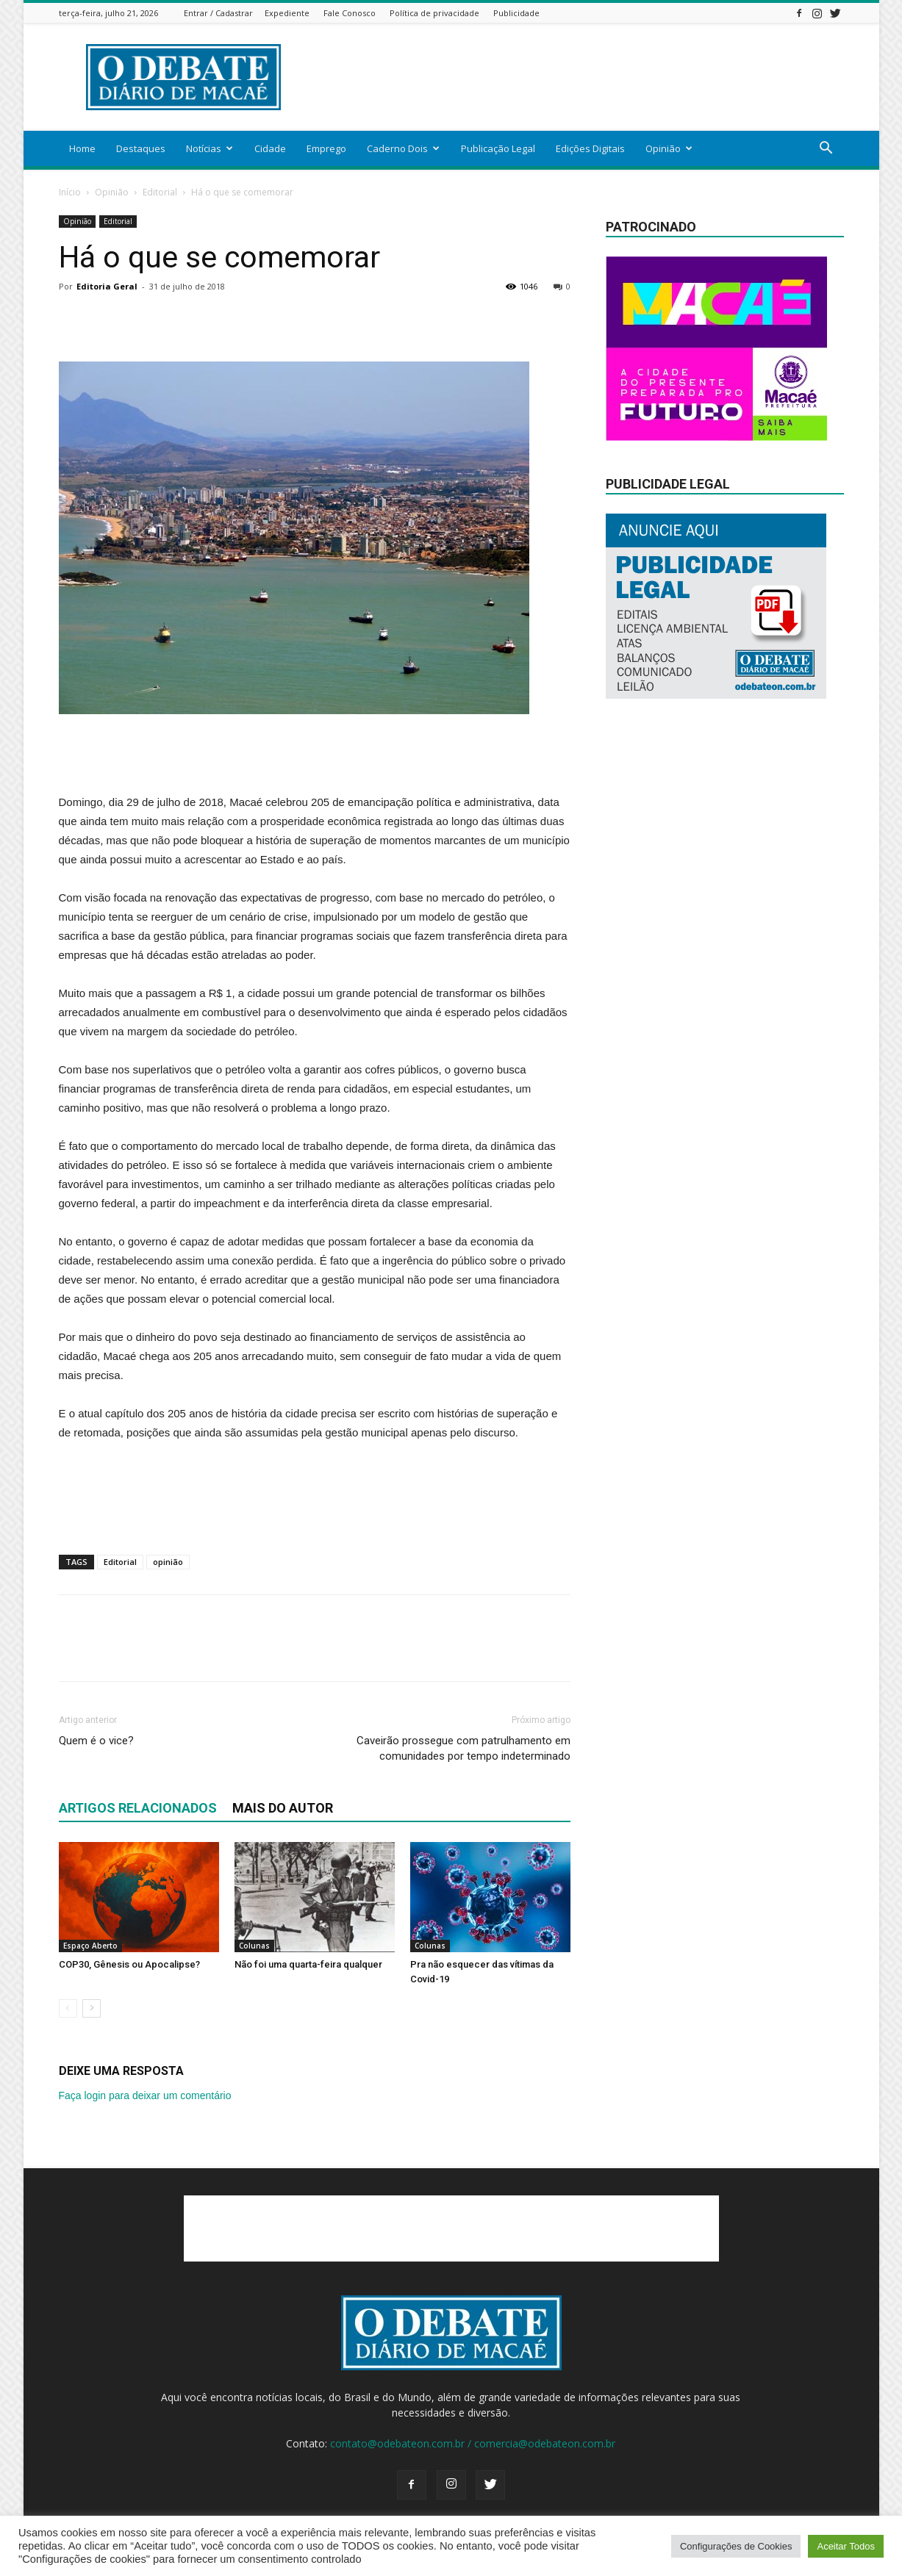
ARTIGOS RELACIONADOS (138, 1808)
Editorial (160, 192)
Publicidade (516, 12)
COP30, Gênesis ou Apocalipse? (129, 1964)
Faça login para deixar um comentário (145, 2095)
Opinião (668, 148)
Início (70, 192)
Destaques (140, 148)
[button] (826, 149)
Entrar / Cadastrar (218, 12)
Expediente (287, 12)
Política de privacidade (434, 12)
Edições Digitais (590, 148)
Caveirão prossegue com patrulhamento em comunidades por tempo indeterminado (463, 1748)
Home (82, 148)
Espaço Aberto (90, 1945)
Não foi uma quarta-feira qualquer (308, 1964)
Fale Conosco (349, 12)
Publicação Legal (498, 148)
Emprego (326, 148)
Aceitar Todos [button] (846, 2546)
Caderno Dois (403, 148)
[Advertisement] (576, 77)
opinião (168, 1561)
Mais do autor (282, 1808)
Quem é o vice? (96, 1740)
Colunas (254, 1945)
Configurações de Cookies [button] (736, 2546)
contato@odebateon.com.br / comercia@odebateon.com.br (472, 2443)
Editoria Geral (106, 286)
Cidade (270, 148)
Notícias (209, 148)
